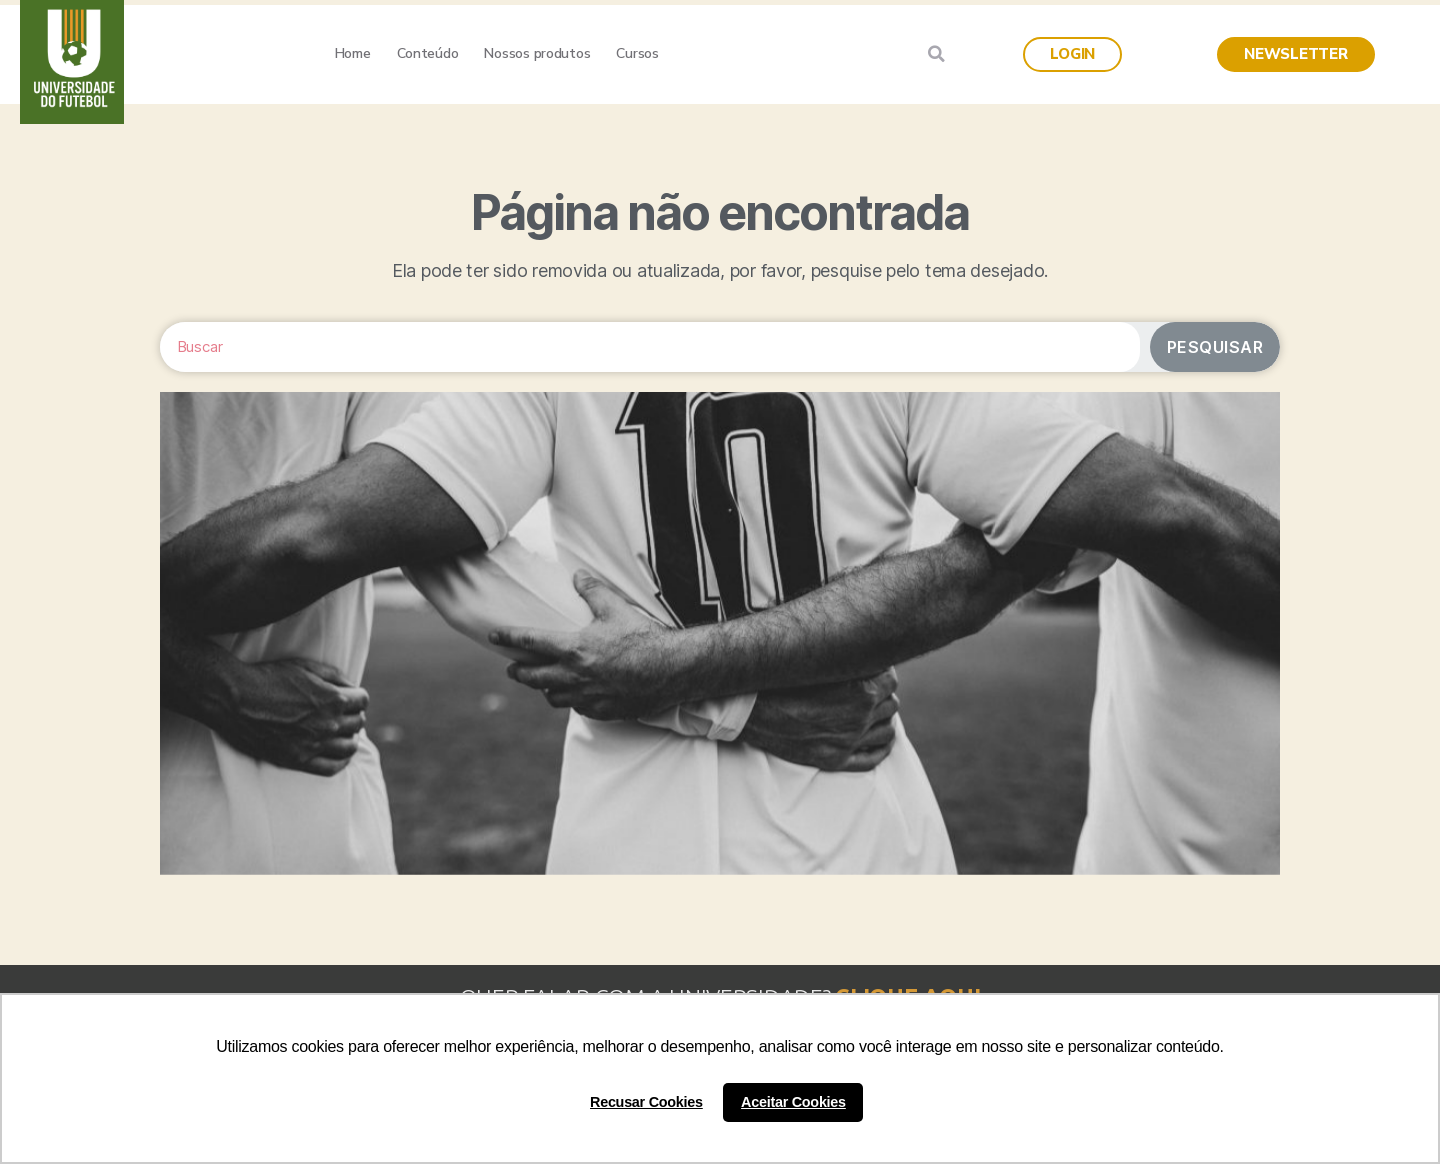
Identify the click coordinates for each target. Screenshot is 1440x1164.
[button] (1072, 54)
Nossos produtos (537, 53)
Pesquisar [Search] (1215, 347)
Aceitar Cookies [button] (793, 1102)
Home (353, 53)
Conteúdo (428, 53)
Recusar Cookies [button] (646, 1102)
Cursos (637, 53)
